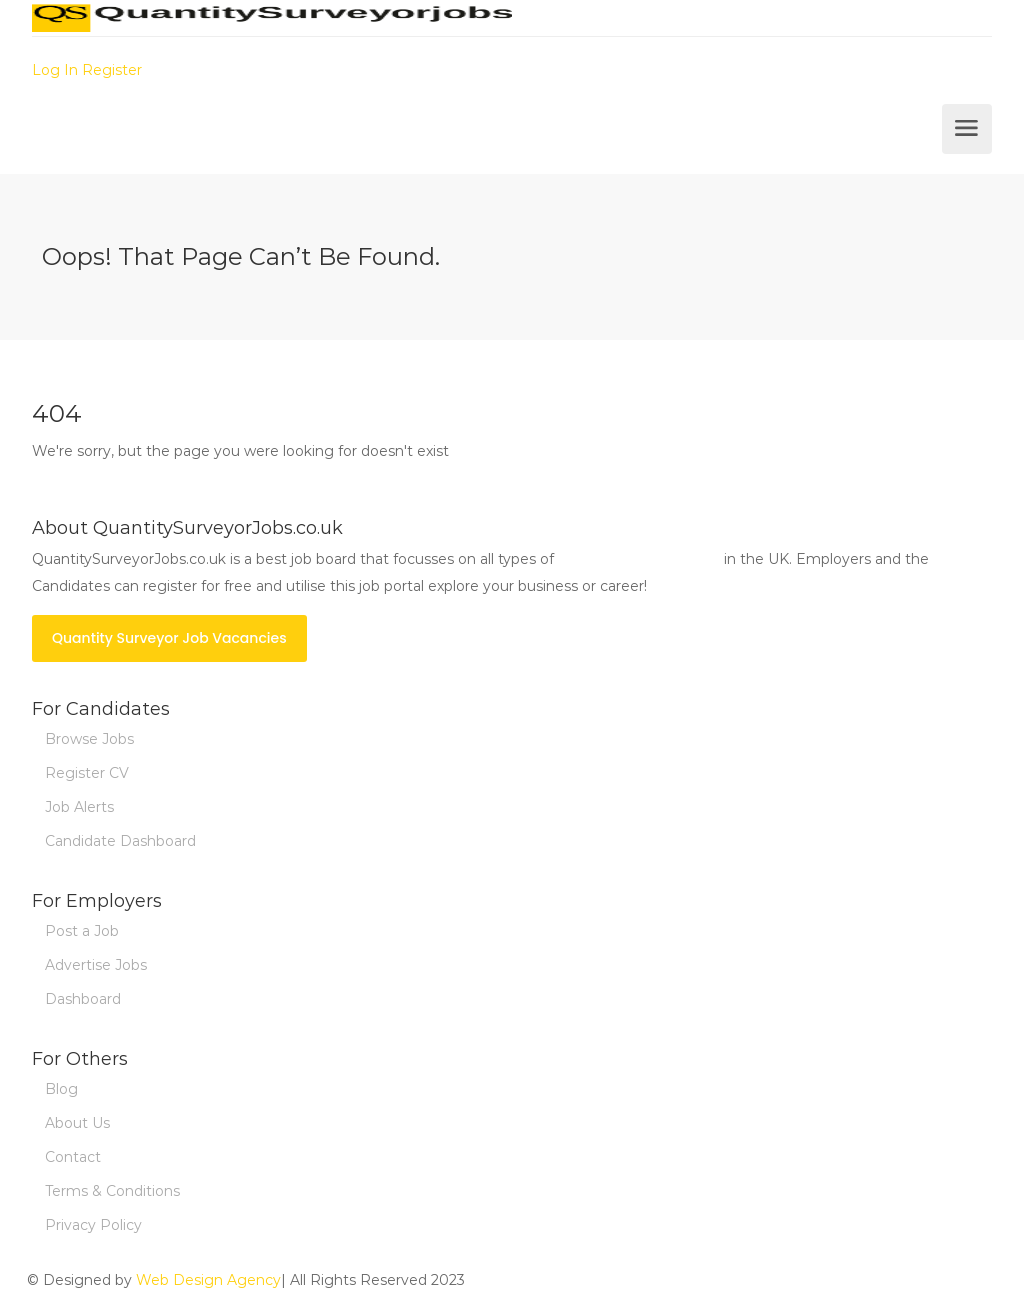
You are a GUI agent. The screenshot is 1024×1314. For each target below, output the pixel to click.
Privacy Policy (93, 1225)
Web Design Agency (208, 1280)
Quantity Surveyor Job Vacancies (169, 638)
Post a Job (82, 931)
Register (112, 70)
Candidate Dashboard (120, 841)
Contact (73, 1157)
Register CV (87, 773)
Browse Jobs (89, 739)
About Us (77, 1123)
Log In (55, 70)
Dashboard (83, 999)
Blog (61, 1089)
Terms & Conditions (112, 1191)
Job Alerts (79, 807)
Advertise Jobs (96, 965)
